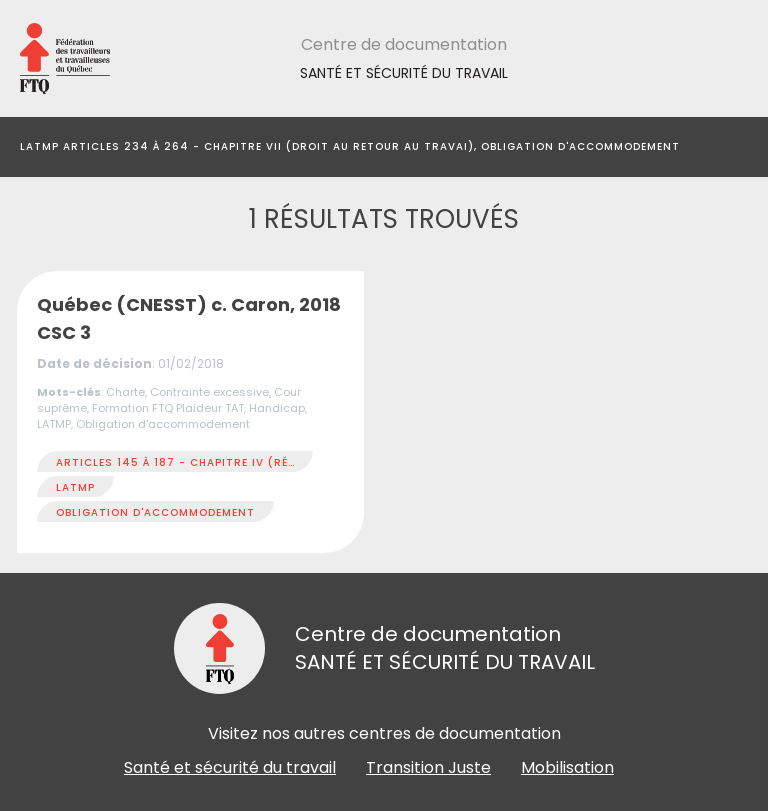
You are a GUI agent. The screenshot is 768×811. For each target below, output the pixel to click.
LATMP (75, 487)
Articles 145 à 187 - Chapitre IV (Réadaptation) (213, 462)
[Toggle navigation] (731, 147)
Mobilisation (567, 767)
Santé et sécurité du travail (230, 767)
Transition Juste (428, 767)
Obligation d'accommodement (155, 512)
